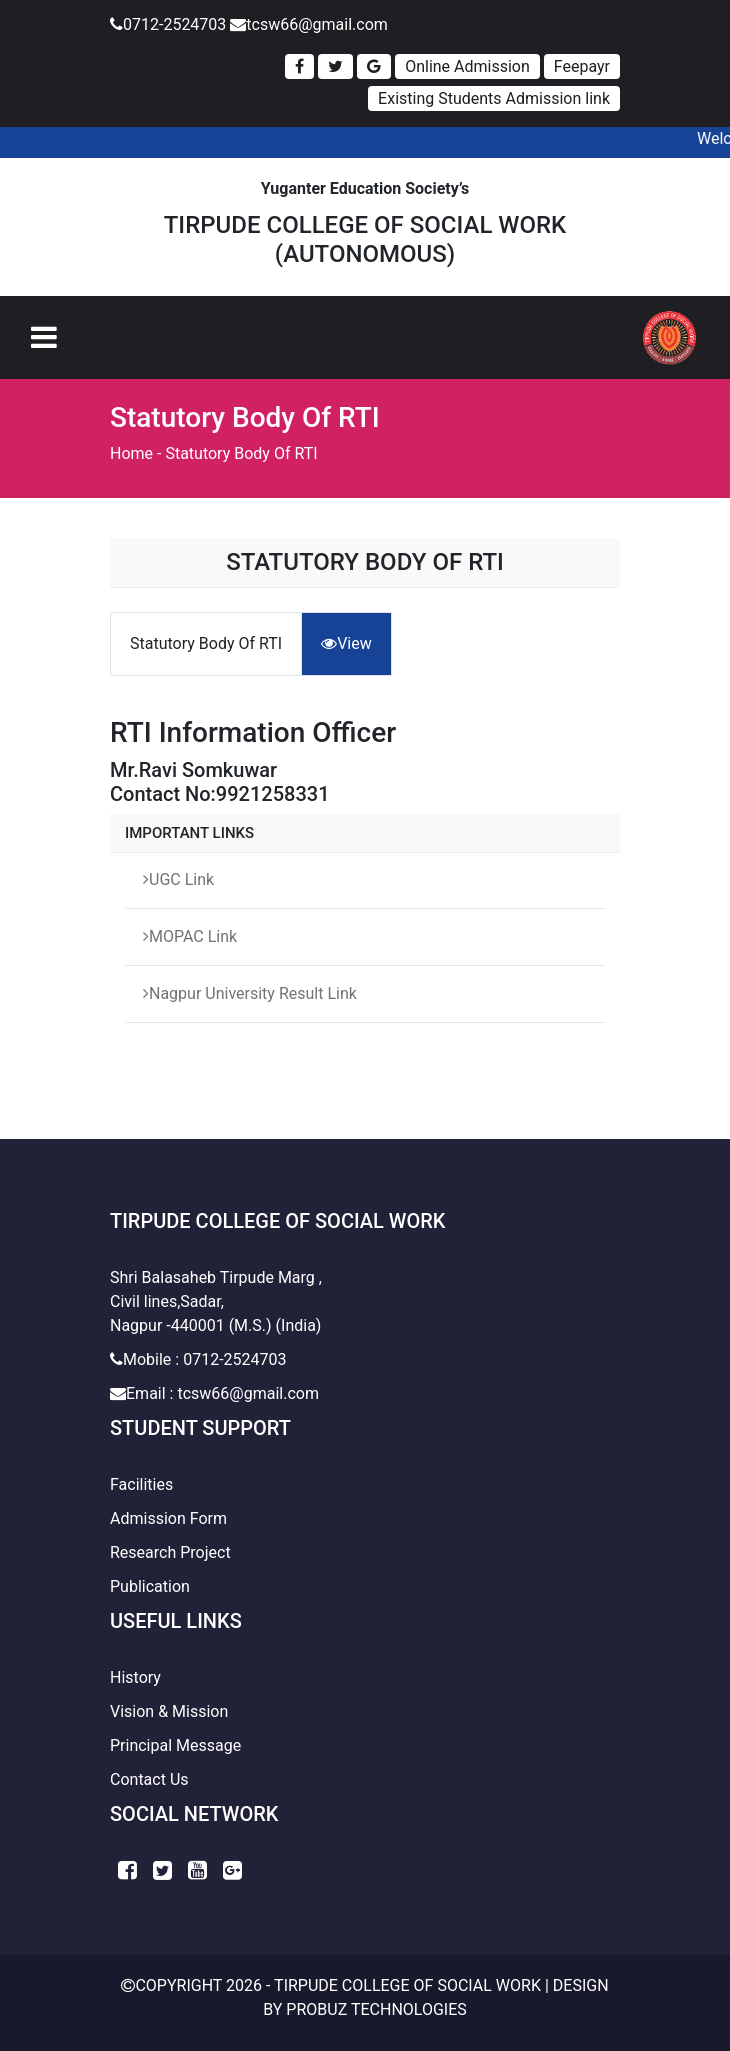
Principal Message (175, 1745)
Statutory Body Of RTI (241, 453)
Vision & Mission (169, 1711)
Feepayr (582, 66)
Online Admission (467, 66)
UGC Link (178, 879)
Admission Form (168, 1518)
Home (131, 453)
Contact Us (149, 1779)
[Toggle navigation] (44, 337)
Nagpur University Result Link (250, 993)
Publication (150, 1586)
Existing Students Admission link (494, 98)
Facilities (141, 1484)
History (135, 1677)
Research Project (170, 1552)
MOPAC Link (190, 936)
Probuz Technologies (376, 2009)
